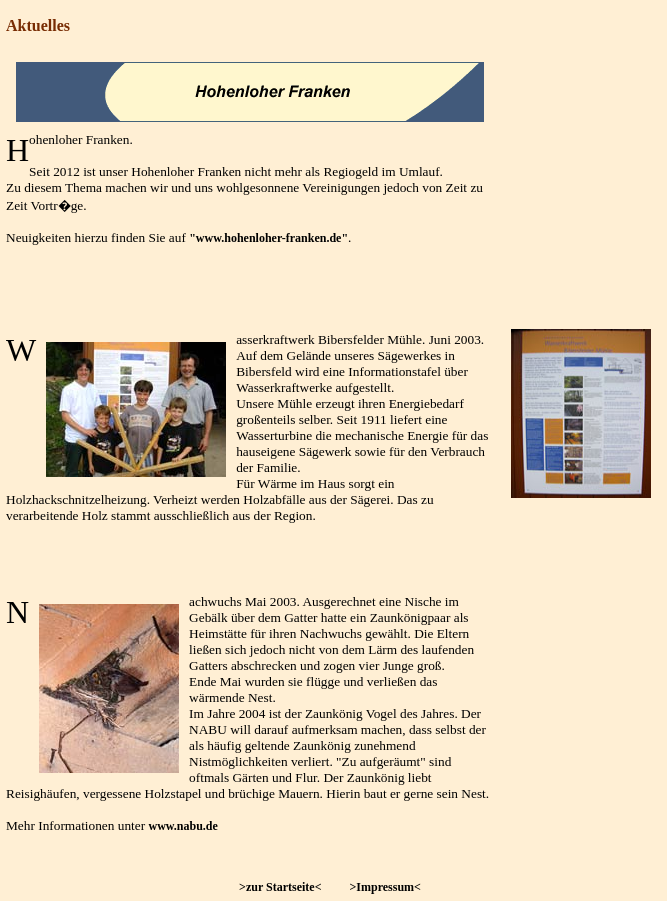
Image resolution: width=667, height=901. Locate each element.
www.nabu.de (183, 826)
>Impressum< (384, 887)
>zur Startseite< (280, 887)
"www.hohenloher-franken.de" (268, 238)
